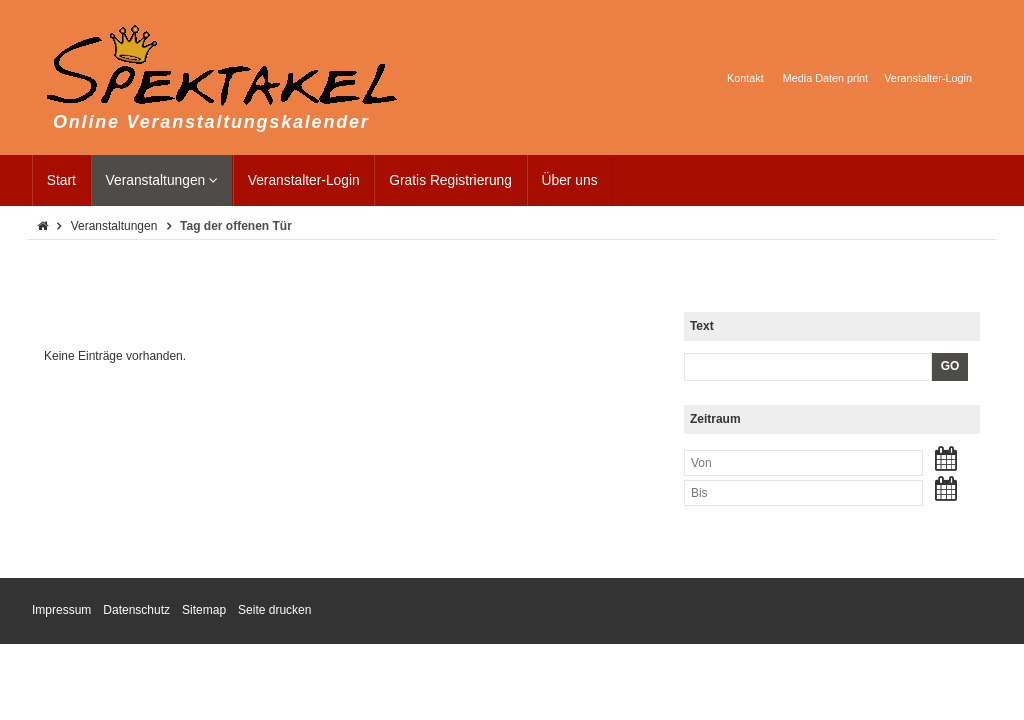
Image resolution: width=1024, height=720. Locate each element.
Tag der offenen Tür (236, 226)
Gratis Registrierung (450, 180)
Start (61, 180)
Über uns (570, 180)
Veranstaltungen (162, 180)
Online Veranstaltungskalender (211, 122)
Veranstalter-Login (304, 180)
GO (950, 366)
